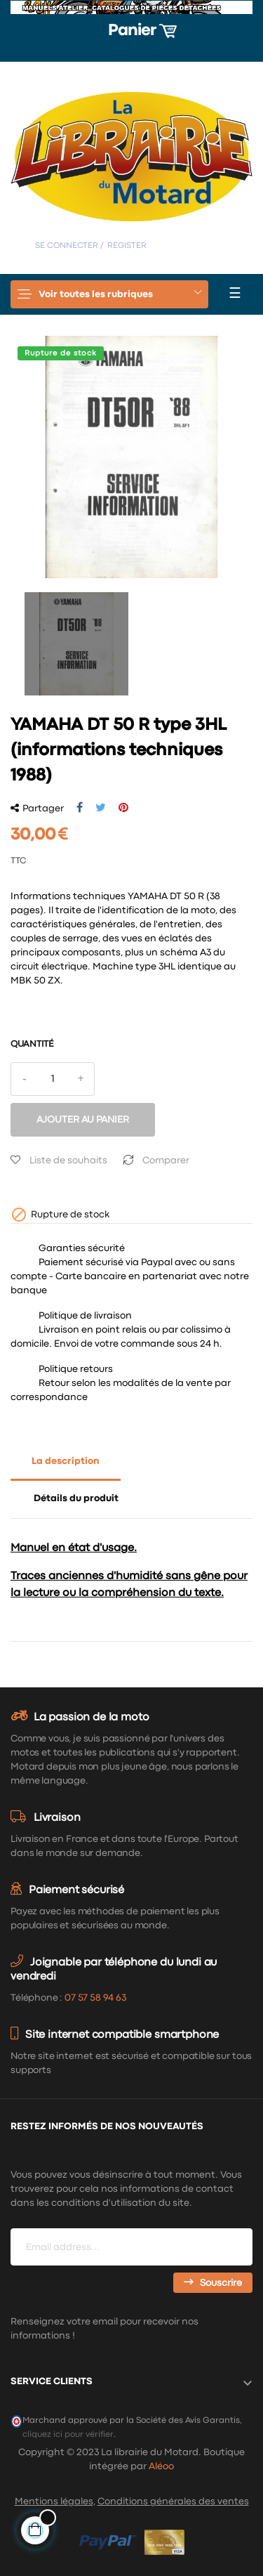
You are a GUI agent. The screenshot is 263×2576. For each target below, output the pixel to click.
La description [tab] (66, 1461)
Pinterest (123, 808)
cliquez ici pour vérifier (68, 2434)
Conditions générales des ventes (173, 2501)
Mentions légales (54, 2501)
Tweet (100, 808)
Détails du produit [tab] (76, 1498)
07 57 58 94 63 (95, 1998)
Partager (79, 808)
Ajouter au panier (82, 1120)
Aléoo (161, 2466)
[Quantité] (53, 1079)
